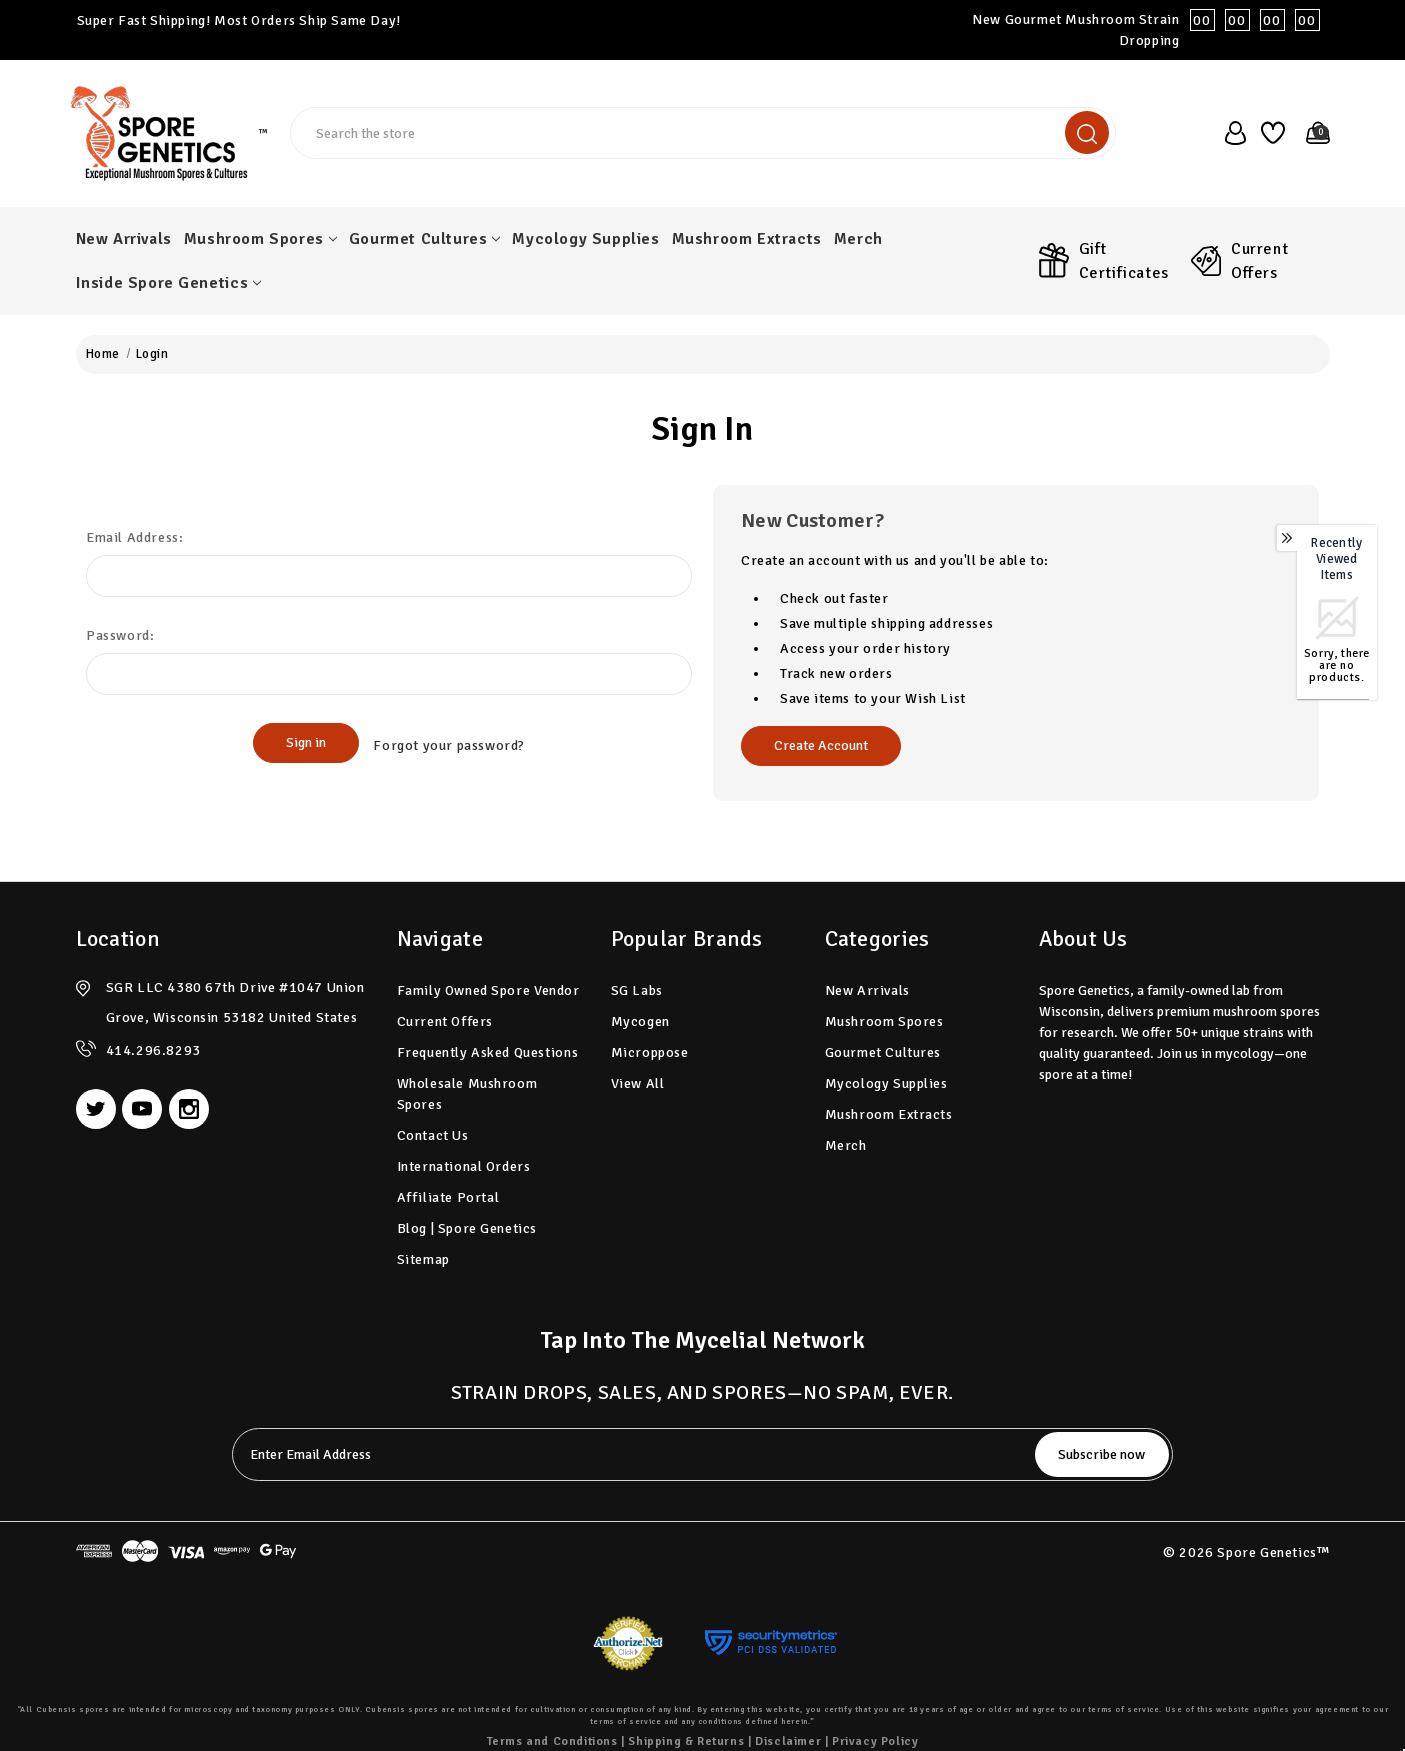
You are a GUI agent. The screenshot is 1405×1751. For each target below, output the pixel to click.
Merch (858, 239)
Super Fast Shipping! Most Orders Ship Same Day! (239, 20)
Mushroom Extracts (747, 239)
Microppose (650, 1052)
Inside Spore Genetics (169, 283)
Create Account (821, 745)
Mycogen (640, 1021)
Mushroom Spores (260, 239)
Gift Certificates (1124, 261)
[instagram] (189, 1109)
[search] (1087, 132)
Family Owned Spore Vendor (488, 990)
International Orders (464, 1166)
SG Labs (637, 990)
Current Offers (1259, 261)
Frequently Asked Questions (488, 1052)
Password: (120, 635)
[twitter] (96, 1109)
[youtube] (142, 1109)
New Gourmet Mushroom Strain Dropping (1150, 30)
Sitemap (423, 1259)
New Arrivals (124, 239)
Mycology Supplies (585, 239)
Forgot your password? (449, 743)
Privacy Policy (875, 1741)
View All (638, 1083)
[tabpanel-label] (627, 1454)
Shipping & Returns (686, 1741)
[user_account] (1229, 133)
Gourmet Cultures (425, 239)
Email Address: (134, 537)
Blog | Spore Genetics (467, 1228)
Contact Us (433, 1135)
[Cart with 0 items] (1312, 133)
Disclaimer (788, 1741)
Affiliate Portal (448, 1197)
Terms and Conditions (552, 1741)
